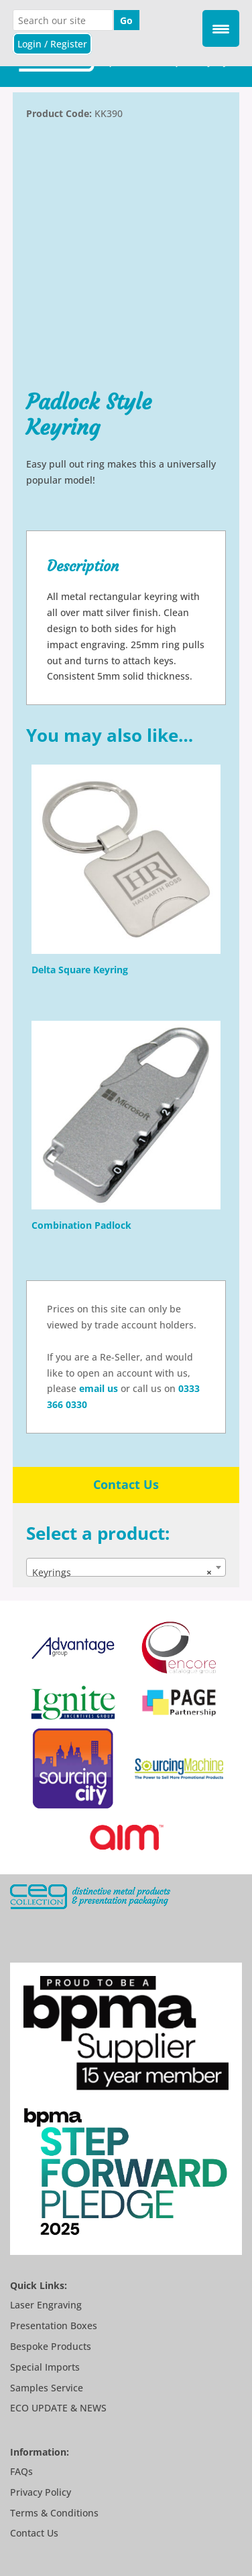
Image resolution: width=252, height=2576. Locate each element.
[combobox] (126, 1567)
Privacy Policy (40, 2492)
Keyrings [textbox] (122, 1572)
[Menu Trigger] (220, 28)
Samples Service (46, 2387)
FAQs (21, 2471)
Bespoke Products (50, 2346)
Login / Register (52, 43)
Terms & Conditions (54, 2512)
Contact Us (126, 1484)
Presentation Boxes (53, 2325)
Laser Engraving (46, 2304)
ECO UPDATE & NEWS (58, 2407)
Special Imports (45, 2367)
